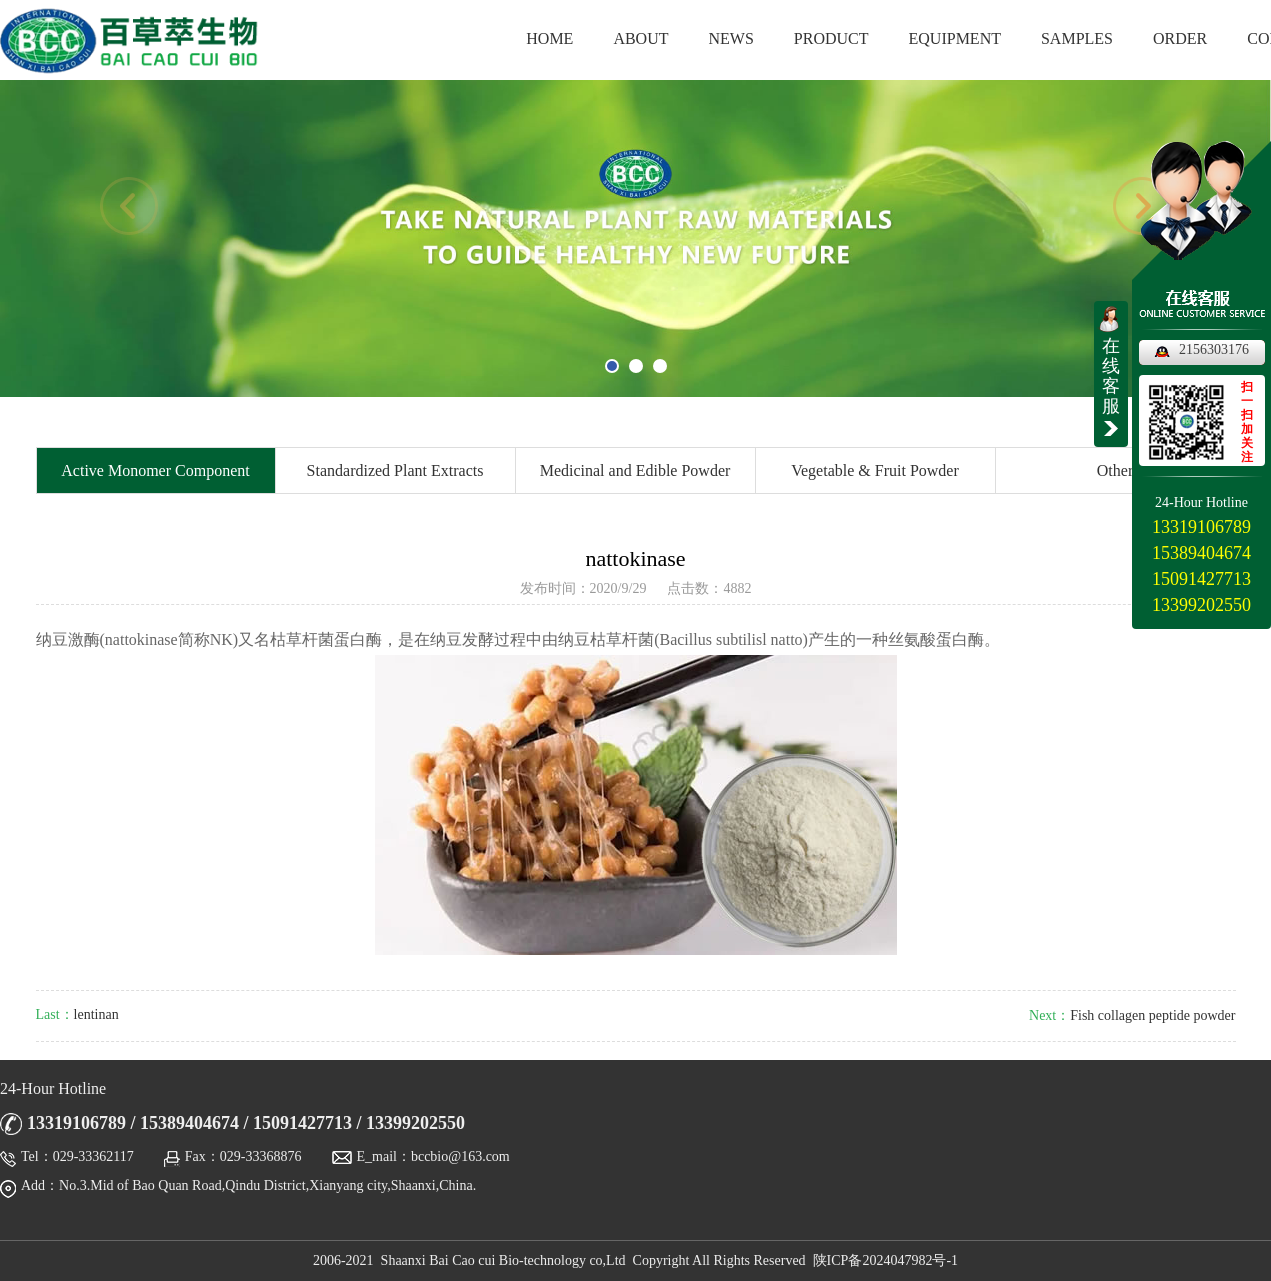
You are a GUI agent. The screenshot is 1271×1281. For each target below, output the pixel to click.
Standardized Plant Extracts (395, 470)
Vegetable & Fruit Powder (875, 470)
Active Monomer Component (155, 470)
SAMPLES (1077, 38)
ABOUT (640, 38)
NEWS (731, 38)
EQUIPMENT (955, 38)
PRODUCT (831, 38)
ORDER (1180, 38)
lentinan (96, 1014)
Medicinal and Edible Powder (635, 470)
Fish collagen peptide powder (1152, 1015)
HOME (549, 38)
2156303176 (1214, 349)
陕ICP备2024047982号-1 (885, 1260)
